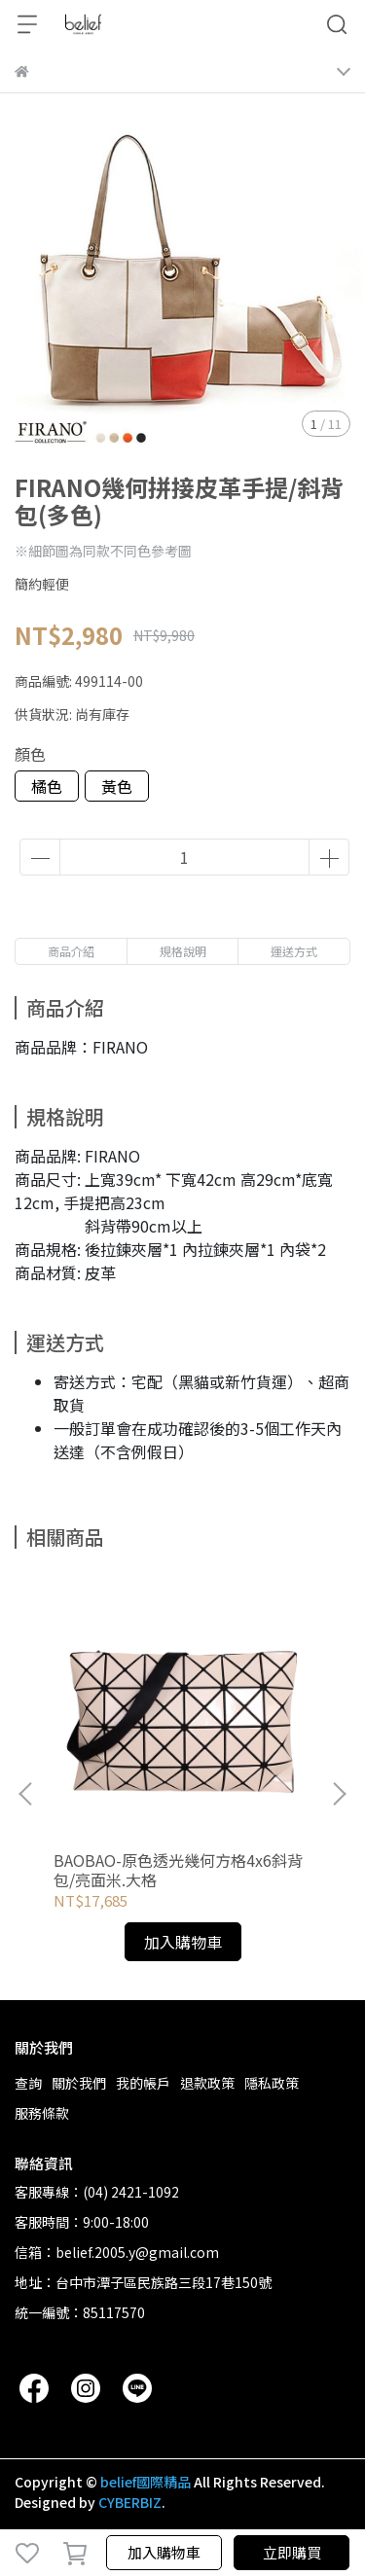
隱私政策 (271, 2083)
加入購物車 (164, 2552)
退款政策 (207, 2083)
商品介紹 (71, 951)
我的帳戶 (143, 2083)
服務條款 (42, 2113)
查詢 (28, 2083)
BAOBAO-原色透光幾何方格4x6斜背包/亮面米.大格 (178, 1869)
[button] (338, 1794)
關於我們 (79, 2083)
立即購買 (292, 2552)
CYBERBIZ (130, 2502)
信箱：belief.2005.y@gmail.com (117, 2252)
